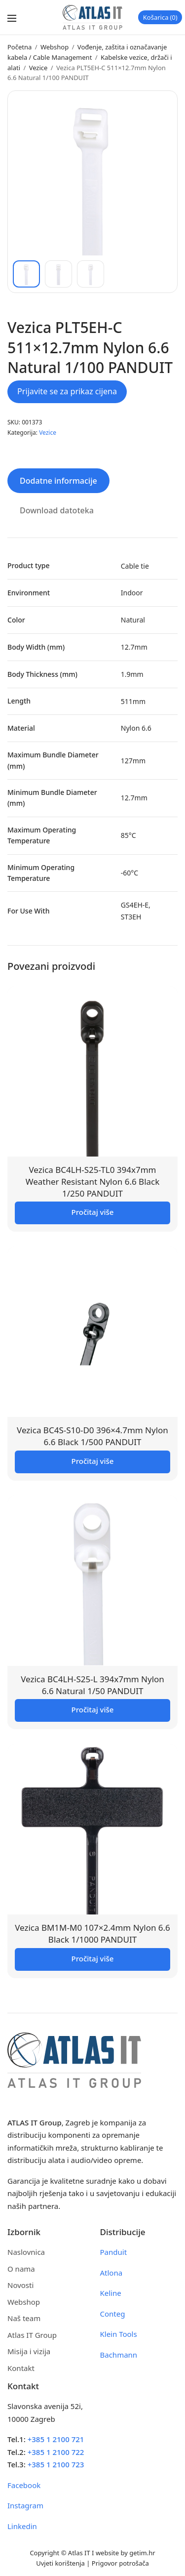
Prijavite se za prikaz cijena (67, 391)
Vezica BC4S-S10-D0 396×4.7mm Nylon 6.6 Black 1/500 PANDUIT (92, 1436)
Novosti (20, 2285)
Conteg (112, 2314)
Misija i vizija (28, 2351)
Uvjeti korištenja (60, 2563)
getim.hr (142, 2552)
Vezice (38, 67)
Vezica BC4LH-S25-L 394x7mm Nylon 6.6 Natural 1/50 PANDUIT (92, 1685)
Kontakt (21, 2368)
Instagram (25, 2505)
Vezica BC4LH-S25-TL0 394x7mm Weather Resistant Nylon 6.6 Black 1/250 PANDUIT (93, 1181)
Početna (19, 46)
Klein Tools (118, 2334)
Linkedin (22, 2526)
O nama (21, 2269)
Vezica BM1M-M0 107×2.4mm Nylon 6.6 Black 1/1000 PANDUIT (92, 1933)
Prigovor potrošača (120, 2563)
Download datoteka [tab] (57, 510)
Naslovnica (26, 2252)
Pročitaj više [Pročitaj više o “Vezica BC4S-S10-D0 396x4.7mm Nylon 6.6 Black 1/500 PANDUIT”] (93, 1461)
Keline (110, 2293)
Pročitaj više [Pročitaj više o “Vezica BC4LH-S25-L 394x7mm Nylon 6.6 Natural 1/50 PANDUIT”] (93, 1709)
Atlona (111, 2273)
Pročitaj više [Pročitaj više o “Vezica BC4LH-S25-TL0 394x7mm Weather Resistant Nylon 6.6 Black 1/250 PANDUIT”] (93, 1212)
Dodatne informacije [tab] (58, 480)
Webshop (54, 46)
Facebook (23, 2485)
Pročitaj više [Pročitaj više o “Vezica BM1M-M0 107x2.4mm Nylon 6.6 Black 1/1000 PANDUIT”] (93, 1958)
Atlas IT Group (32, 2335)
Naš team (23, 2318)
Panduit (113, 2252)
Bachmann (119, 2355)
